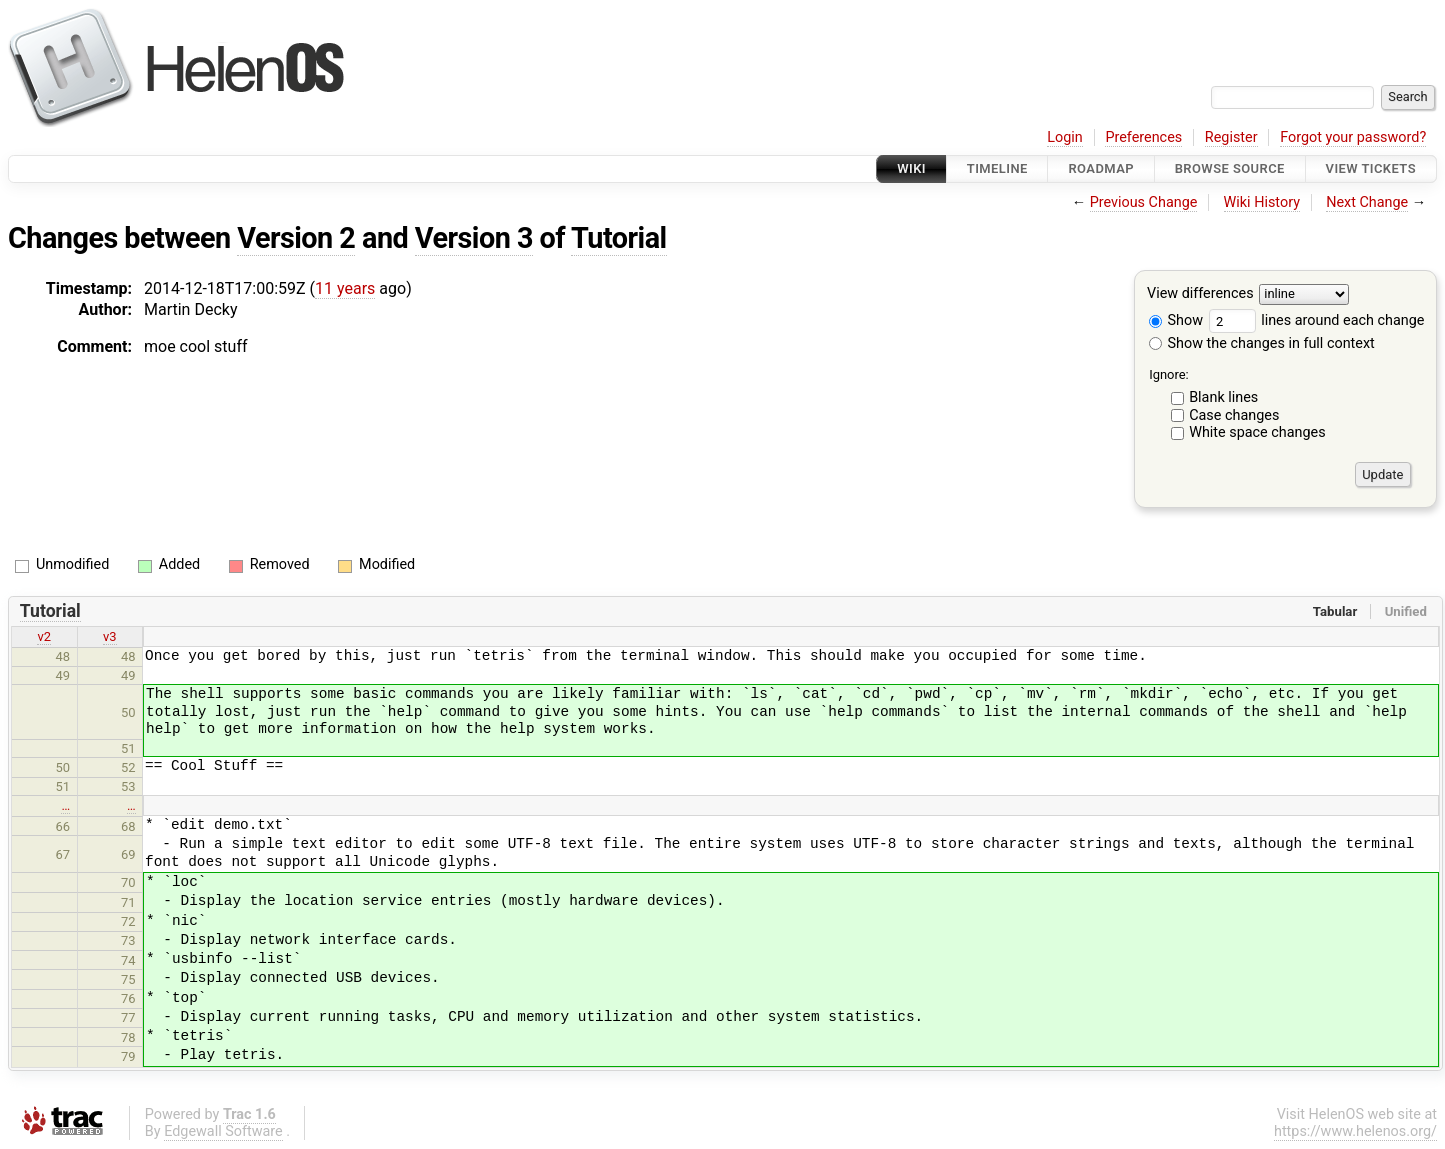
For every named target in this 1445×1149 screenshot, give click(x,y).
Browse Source (1230, 168)
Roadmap (1101, 168)
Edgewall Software (223, 1131)
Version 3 (474, 238)
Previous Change (1144, 202)
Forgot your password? (1353, 137)
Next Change (1367, 202)
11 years (345, 288)
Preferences (1143, 137)
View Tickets (1371, 168)
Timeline (997, 168)
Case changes (1234, 415)
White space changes (1257, 432)
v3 (110, 636)
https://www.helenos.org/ (1355, 1131)
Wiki (911, 168)
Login (1065, 137)
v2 (44, 636)
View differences (1200, 294)
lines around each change (1317, 320)
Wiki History (1262, 202)
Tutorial (619, 238)
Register (1231, 137)
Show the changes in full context (1262, 343)
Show (1176, 320)
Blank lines (1223, 397)
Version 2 (296, 238)
